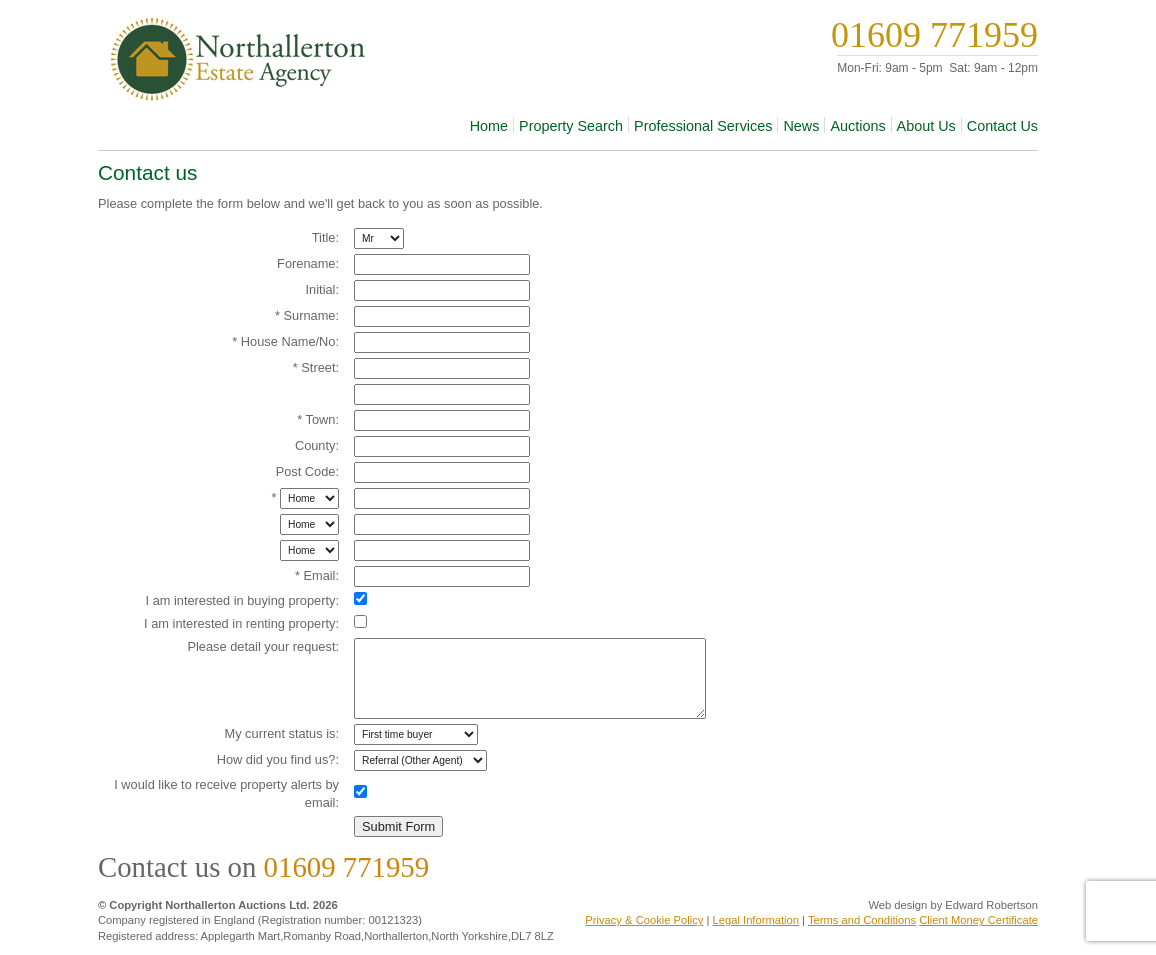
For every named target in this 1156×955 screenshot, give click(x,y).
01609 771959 (934, 35)
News (801, 126)
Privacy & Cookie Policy (644, 920)
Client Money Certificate (978, 920)
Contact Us (1002, 126)
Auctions (857, 126)
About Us (926, 126)
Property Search (571, 126)
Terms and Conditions (862, 920)
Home (489, 126)
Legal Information (756, 920)
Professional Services (703, 126)
